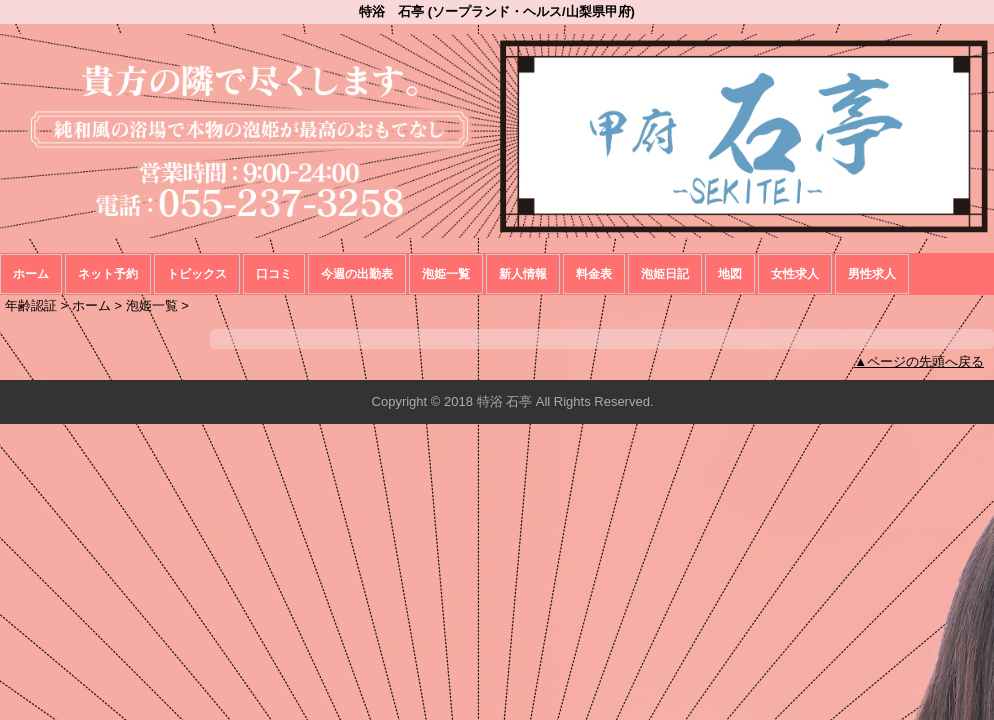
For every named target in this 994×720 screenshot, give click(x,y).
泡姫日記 (665, 274)
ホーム (31, 274)
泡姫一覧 (446, 274)
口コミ (274, 274)
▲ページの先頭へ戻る (919, 361)
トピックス (197, 274)
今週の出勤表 (357, 274)
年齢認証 (31, 305)
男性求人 (872, 274)
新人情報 (523, 274)
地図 (730, 274)
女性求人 (795, 274)
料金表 (594, 274)
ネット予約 (108, 274)
